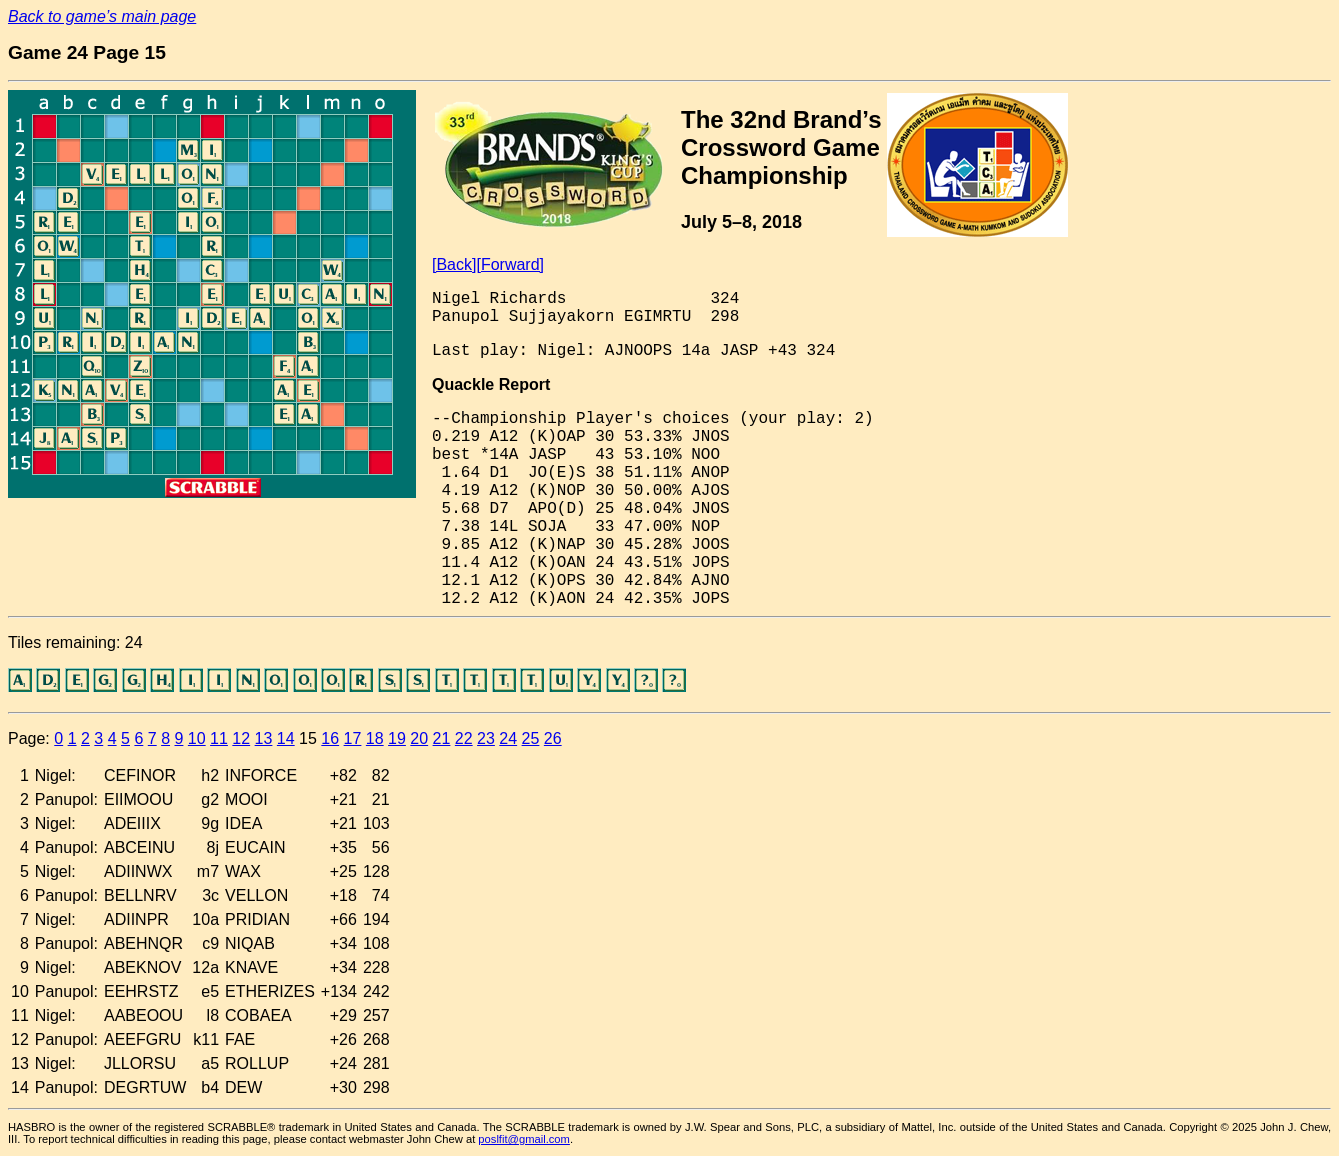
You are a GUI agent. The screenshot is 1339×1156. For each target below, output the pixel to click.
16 (330, 738)
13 (264, 738)
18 (375, 738)
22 (464, 738)
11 (219, 738)
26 (553, 738)
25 (531, 738)
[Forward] (510, 264)
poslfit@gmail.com (524, 1139)
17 (353, 738)
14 (286, 738)
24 (508, 738)
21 (442, 738)
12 (241, 738)
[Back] (454, 264)
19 (397, 738)
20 (419, 738)
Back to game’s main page (102, 16)
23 (486, 738)
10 (197, 738)
